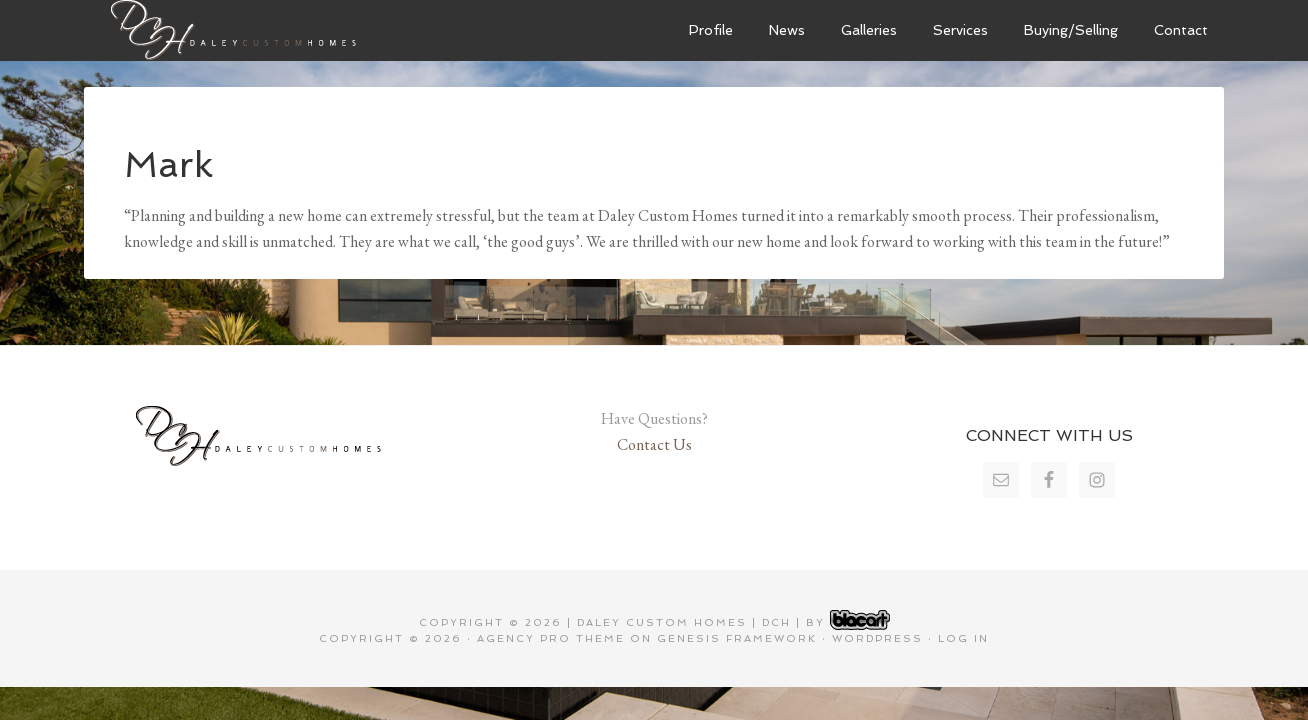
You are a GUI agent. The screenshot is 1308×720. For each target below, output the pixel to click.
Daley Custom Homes (234, 30)
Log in (963, 638)
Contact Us (654, 444)
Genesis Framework (737, 638)
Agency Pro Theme (551, 638)
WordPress (877, 638)
